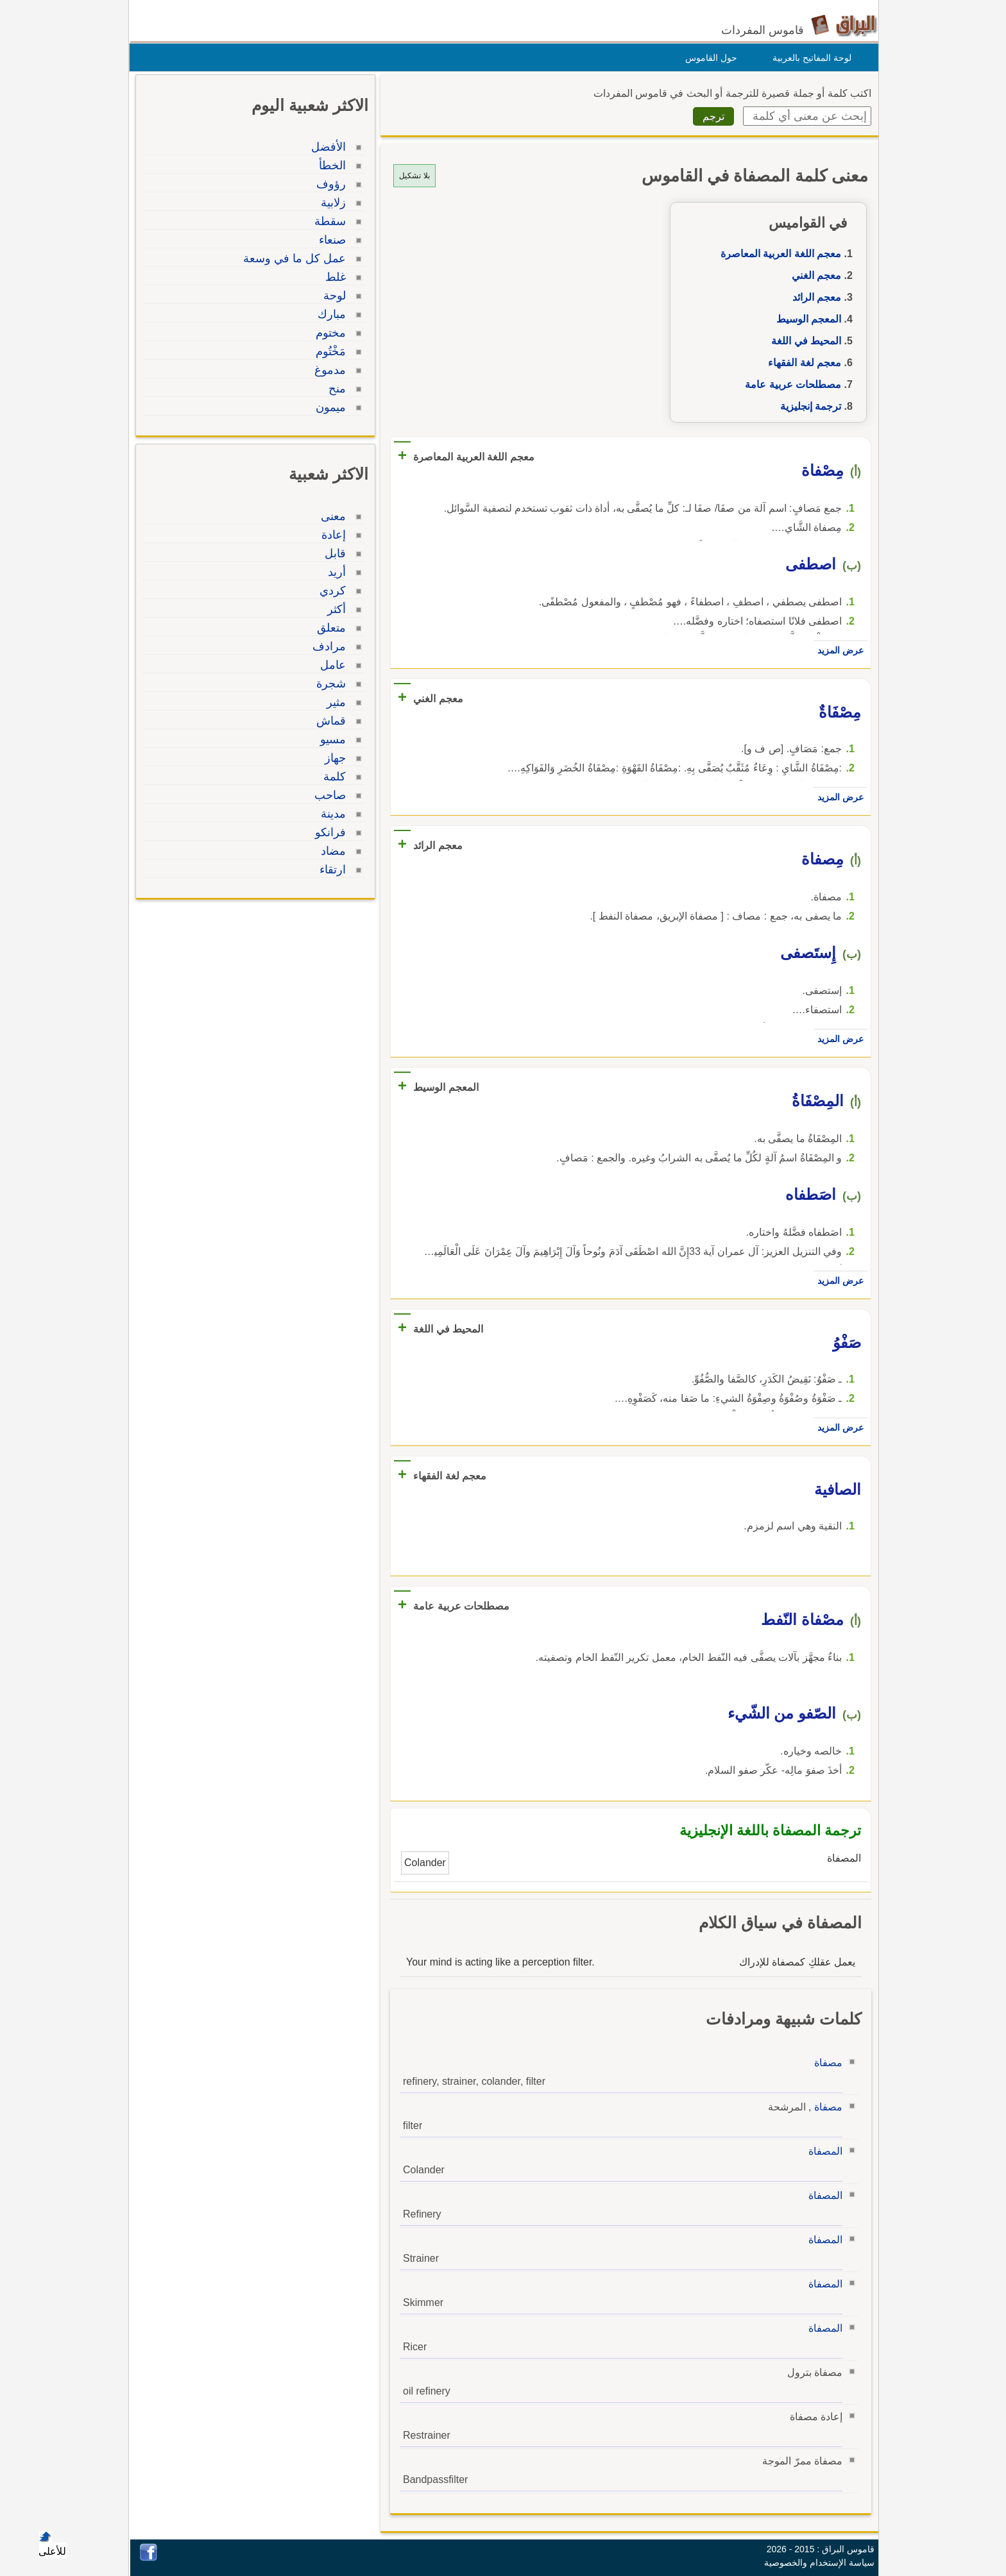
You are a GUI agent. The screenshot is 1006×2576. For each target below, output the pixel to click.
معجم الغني (813, 275)
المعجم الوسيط (805, 319)
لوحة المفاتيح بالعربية (808, 58)
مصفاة (825, 2062)
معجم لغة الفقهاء (801, 362)
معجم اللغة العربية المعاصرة (777, 253)
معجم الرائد (813, 297)
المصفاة (822, 2151)
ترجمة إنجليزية (807, 406)
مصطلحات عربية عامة (790, 384)
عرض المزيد (837, 650)
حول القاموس (708, 58)
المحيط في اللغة (803, 340)
